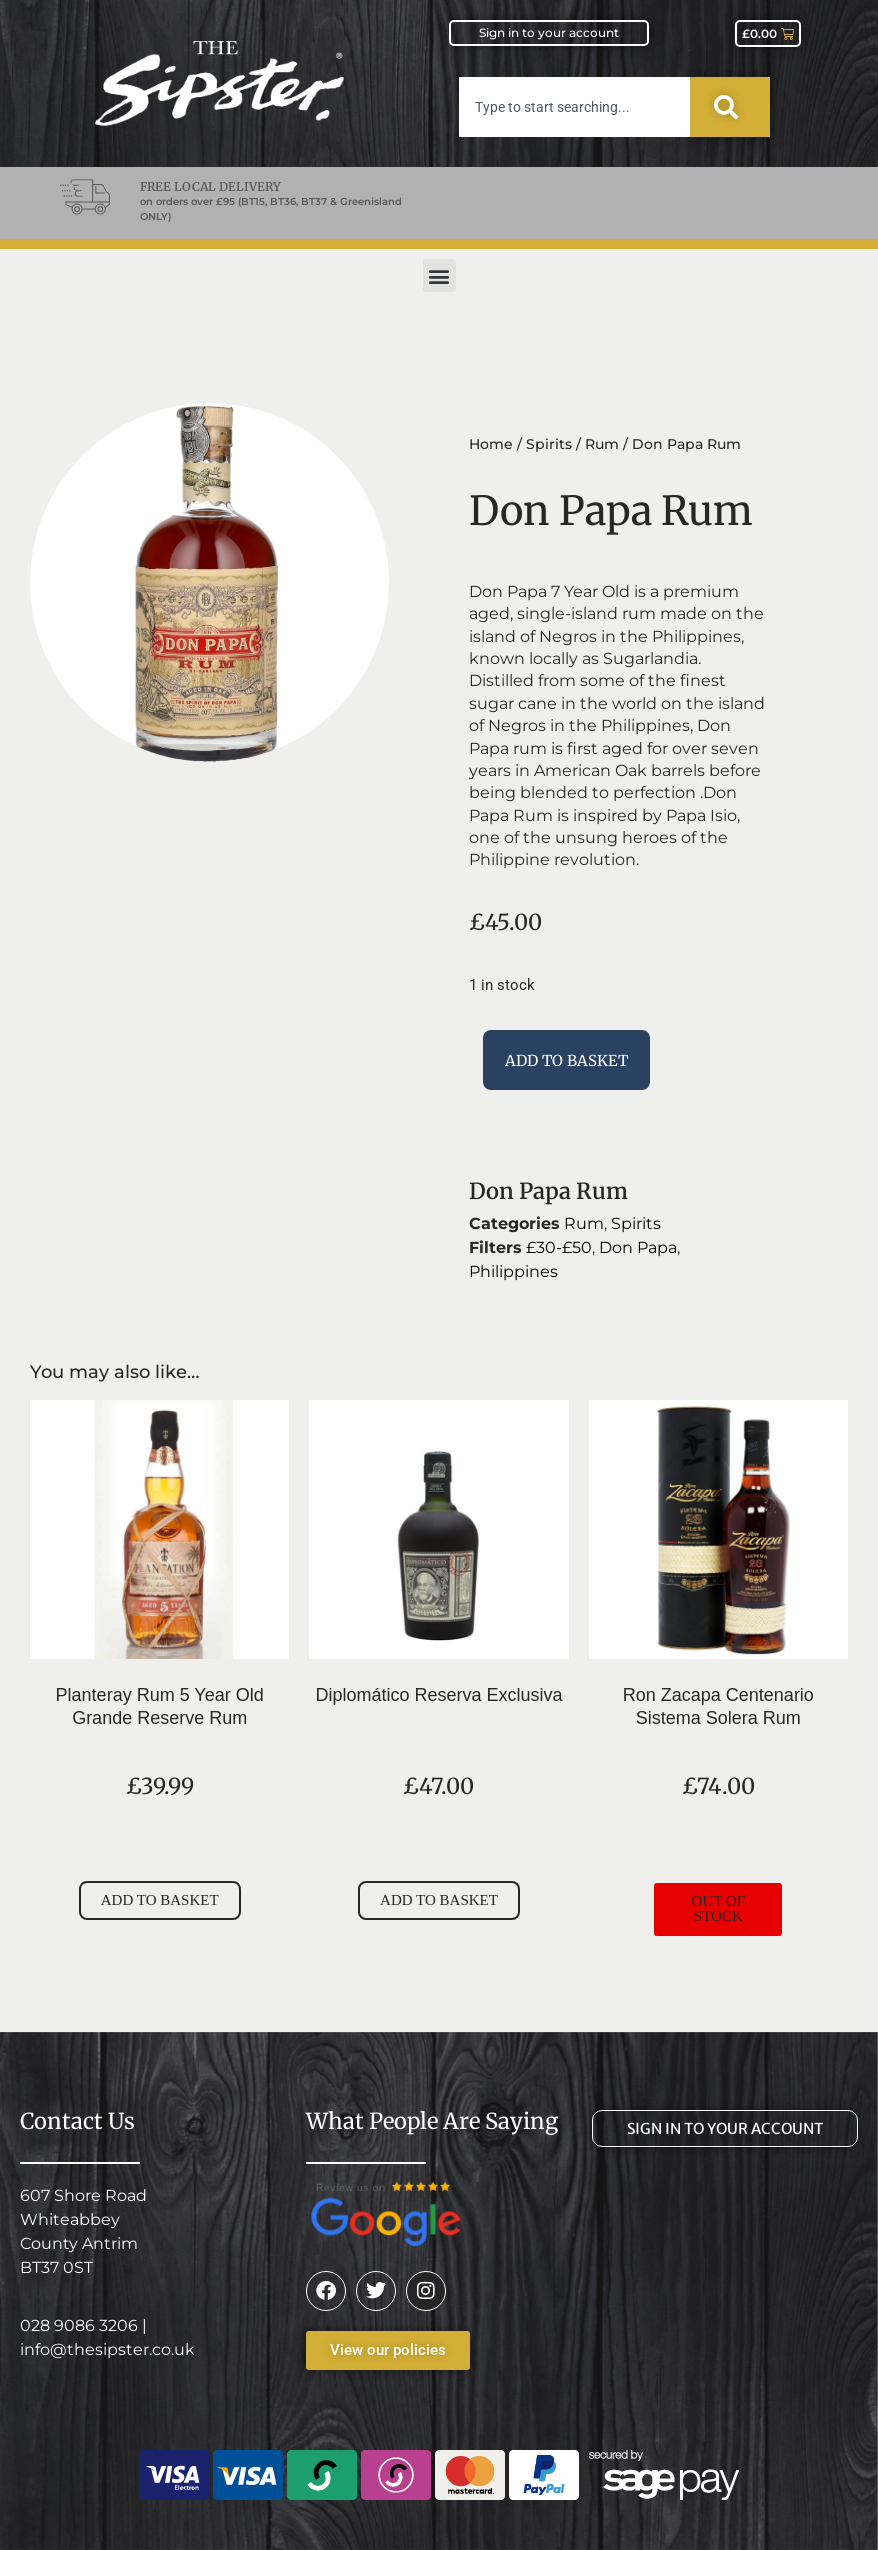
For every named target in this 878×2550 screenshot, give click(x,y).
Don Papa (638, 1247)
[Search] (730, 107)
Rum (602, 444)
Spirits (549, 444)
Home (491, 444)
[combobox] (574, 107)
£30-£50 (559, 1247)
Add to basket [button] (160, 1900)
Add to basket (566, 1060)
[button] (439, 275)
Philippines (513, 1271)
